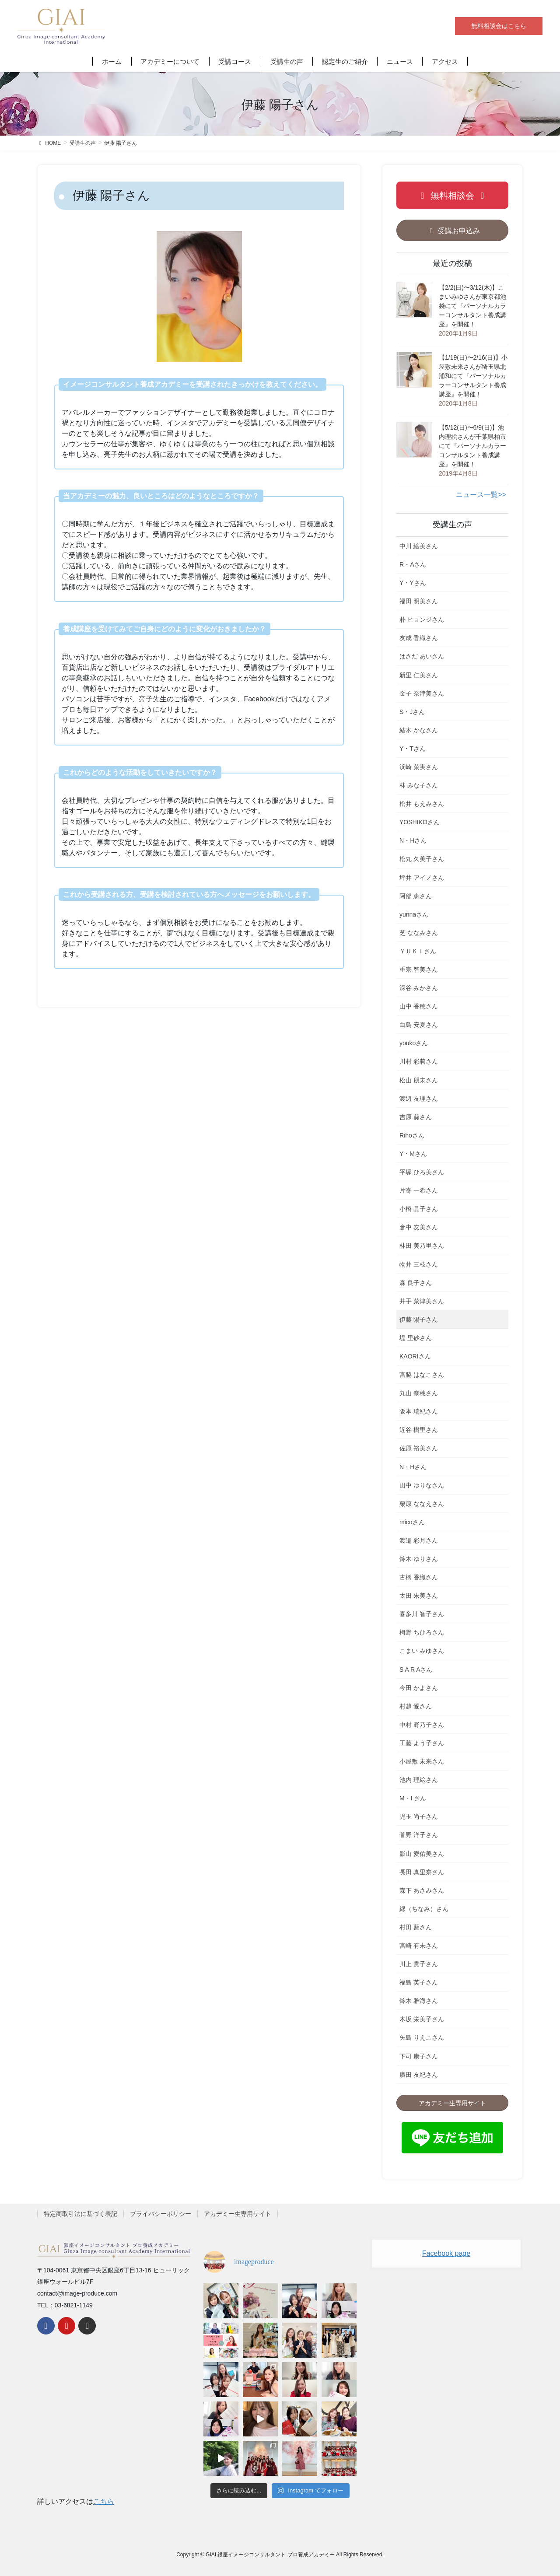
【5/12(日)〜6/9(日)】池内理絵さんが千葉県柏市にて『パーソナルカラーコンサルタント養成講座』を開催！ (472, 446)
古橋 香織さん (418, 1577)
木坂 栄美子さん (421, 2019)
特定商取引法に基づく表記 (80, 2213)
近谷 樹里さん (418, 1429)
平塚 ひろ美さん (421, 1172)
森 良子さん (415, 1282)
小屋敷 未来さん (421, 1761)
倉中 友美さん (418, 1227)
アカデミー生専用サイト (237, 2213)
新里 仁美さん (418, 675)
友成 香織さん (418, 637)
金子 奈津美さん (421, 693)
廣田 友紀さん (418, 2074)
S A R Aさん (415, 1669)
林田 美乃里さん (421, 1245)
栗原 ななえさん (421, 1503)
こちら (103, 2501)
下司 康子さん (418, 2056)
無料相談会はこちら (498, 25)
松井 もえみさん (421, 803)
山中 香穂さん (418, 1006)
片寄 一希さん (418, 1190)
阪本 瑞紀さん (418, 1411)
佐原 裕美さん (418, 1448)
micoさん (412, 1522)
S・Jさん (412, 711)
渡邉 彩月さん (418, 1540)
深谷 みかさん (418, 987)
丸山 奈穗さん (418, 1393)
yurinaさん (413, 914)
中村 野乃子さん (421, 1724)
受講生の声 (452, 524)
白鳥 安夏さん (418, 1024)
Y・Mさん (413, 1153)
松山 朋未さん (418, 1080)
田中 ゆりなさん (421, 1485)
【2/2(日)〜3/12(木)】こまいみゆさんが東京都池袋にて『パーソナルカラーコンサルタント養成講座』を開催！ (472, 306)
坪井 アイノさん (421, 877)
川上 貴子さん (418, 1963)
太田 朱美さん (418, 1595)
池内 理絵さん (418, 1779)
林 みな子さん (418, 785)
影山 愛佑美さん (421, 1853)
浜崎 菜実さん (418, 766)
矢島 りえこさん (421, 2037)
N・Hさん (413, 840)
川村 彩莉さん (418, 1061)
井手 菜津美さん (421, 1301)
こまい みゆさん (421, 1650)
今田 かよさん (418, 1687)
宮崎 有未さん (418, 1945)
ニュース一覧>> (481, 494)
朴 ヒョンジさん (421, 619)
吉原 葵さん (415, 1116)
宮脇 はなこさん (421, 1374)
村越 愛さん (415, 1706)
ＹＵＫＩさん (417, 951)
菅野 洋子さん (418, 1834)
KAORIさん (415, 1356)
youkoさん (413, 1043)
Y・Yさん (412, 582)
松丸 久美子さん (421, 858)
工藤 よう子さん (421, 1743)
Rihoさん (411, 1135)
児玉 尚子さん (418, 1816)
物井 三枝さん (418, 1264)
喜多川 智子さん (421, 1613)
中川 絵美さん (418, 546)
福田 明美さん (418, 601)
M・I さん (412, 1798)
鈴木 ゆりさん (418, 1558)
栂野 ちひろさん (421, 1632)
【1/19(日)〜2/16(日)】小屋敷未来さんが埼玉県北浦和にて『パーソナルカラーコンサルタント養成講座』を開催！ (473, 376)
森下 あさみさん (421, 1890)
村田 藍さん (415, 1927)
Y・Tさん (412, 748)
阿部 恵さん (415, 896)
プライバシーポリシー (160, 2213)
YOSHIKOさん (419, 822)
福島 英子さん (418, 1982)
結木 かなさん (418, 730)
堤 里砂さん (415, 1337)
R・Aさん (412, 564)
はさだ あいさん (421, 656)
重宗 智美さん (418, 969)
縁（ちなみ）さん (423, 1908)
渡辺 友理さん (418, 1098)
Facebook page (446, 2253)
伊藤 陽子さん (418, 1319)
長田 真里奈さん (421, 1872)
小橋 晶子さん (418, 1208)
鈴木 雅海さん (418, 2000)
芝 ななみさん (418, 932)
